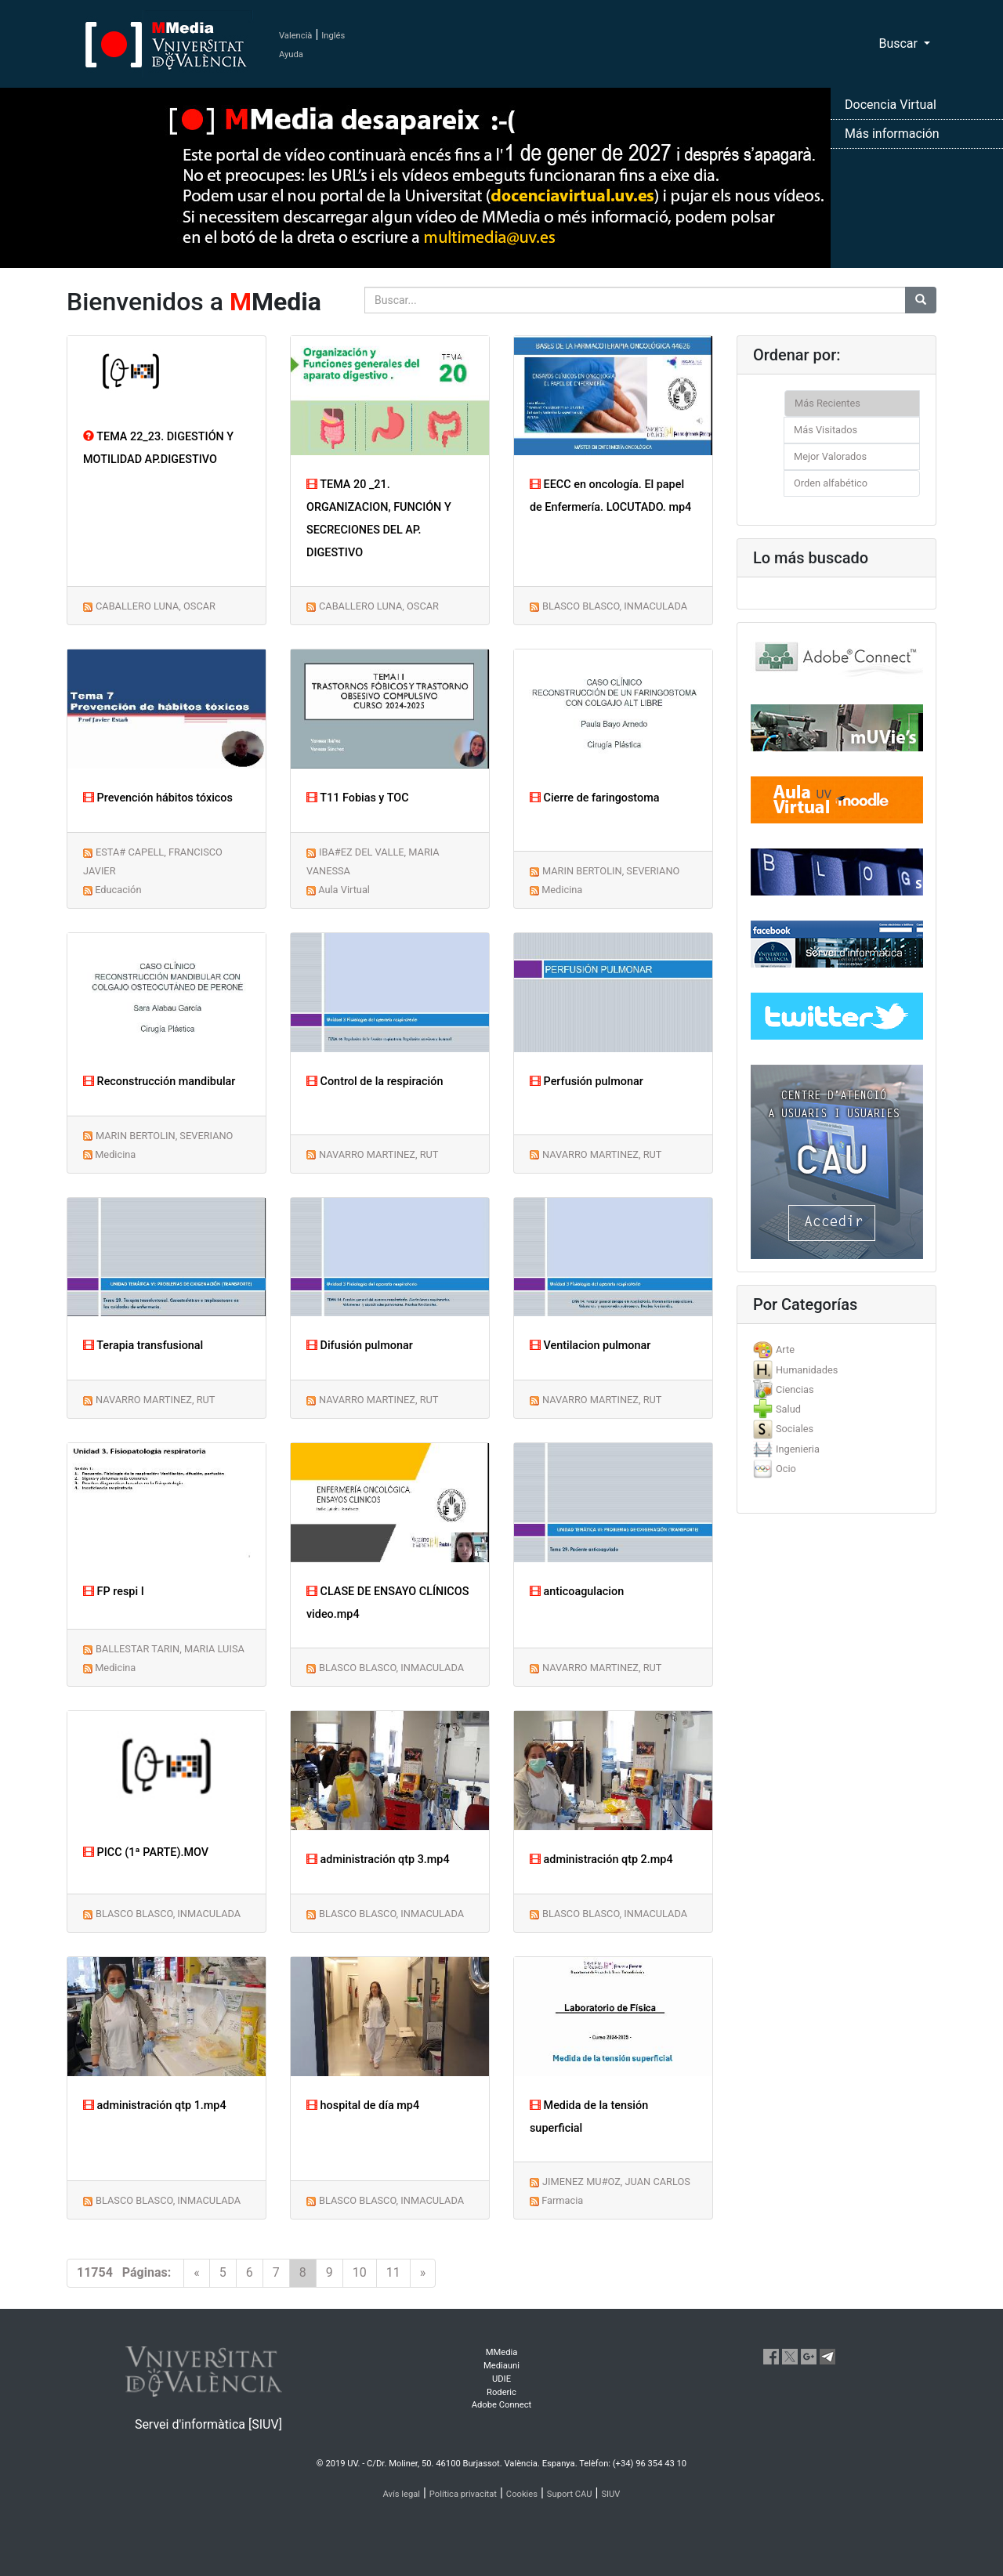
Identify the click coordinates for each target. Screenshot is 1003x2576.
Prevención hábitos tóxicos (158, 798)
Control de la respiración (374, 1081)
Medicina (561, 889)
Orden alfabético (830, 483)
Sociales (794, 1429)
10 (360, 2272)
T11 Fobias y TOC (357, 798)
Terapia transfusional (143, 1345)
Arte (785, 1349)
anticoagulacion (577, 1591)
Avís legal (402, 2494)
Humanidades (807, 1370)
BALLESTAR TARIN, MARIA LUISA (170, 1649)
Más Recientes (827, 403)
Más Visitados (825, 430)
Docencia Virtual (890, 104)
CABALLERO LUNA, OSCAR (155, 606)
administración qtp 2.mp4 (601, 1859)
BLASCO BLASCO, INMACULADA (614, 606)
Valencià (295, 36)
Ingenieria (798, 1449)
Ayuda (291, 54)
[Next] (423, 2273)
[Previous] (196, 2273)
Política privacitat (463, 2494)
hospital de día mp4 (362, 2105)
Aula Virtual (344, 889)
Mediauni (501, 2366)
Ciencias (795, 1389)
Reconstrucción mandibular (159, 1081)
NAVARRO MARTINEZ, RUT (379, 1154)
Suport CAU (569, 2494)
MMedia (502, 2352)
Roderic (501, 2392)
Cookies (522, 2494)
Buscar (899, 43)
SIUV (610, 2494)
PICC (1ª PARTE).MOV (145, 1852)
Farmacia (562, 2200)
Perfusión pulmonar (586, 1081)
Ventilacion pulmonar (590, 1345)
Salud (788, 1409)
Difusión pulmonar (359, 1345)
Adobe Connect (501, 2405)
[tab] (836, 1349)
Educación (118, 889)
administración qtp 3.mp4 (378, 1859)
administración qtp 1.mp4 (154, 2105)
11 (393, 2272)
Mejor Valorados (830, 456)
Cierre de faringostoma (594, 798)
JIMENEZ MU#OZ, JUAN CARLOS (616, 2181)
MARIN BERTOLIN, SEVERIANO (610, 871)
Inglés (333, 36)
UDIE (501, 2379)
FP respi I (113, 1591)
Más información (892, 133)
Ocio (786, 1468)
